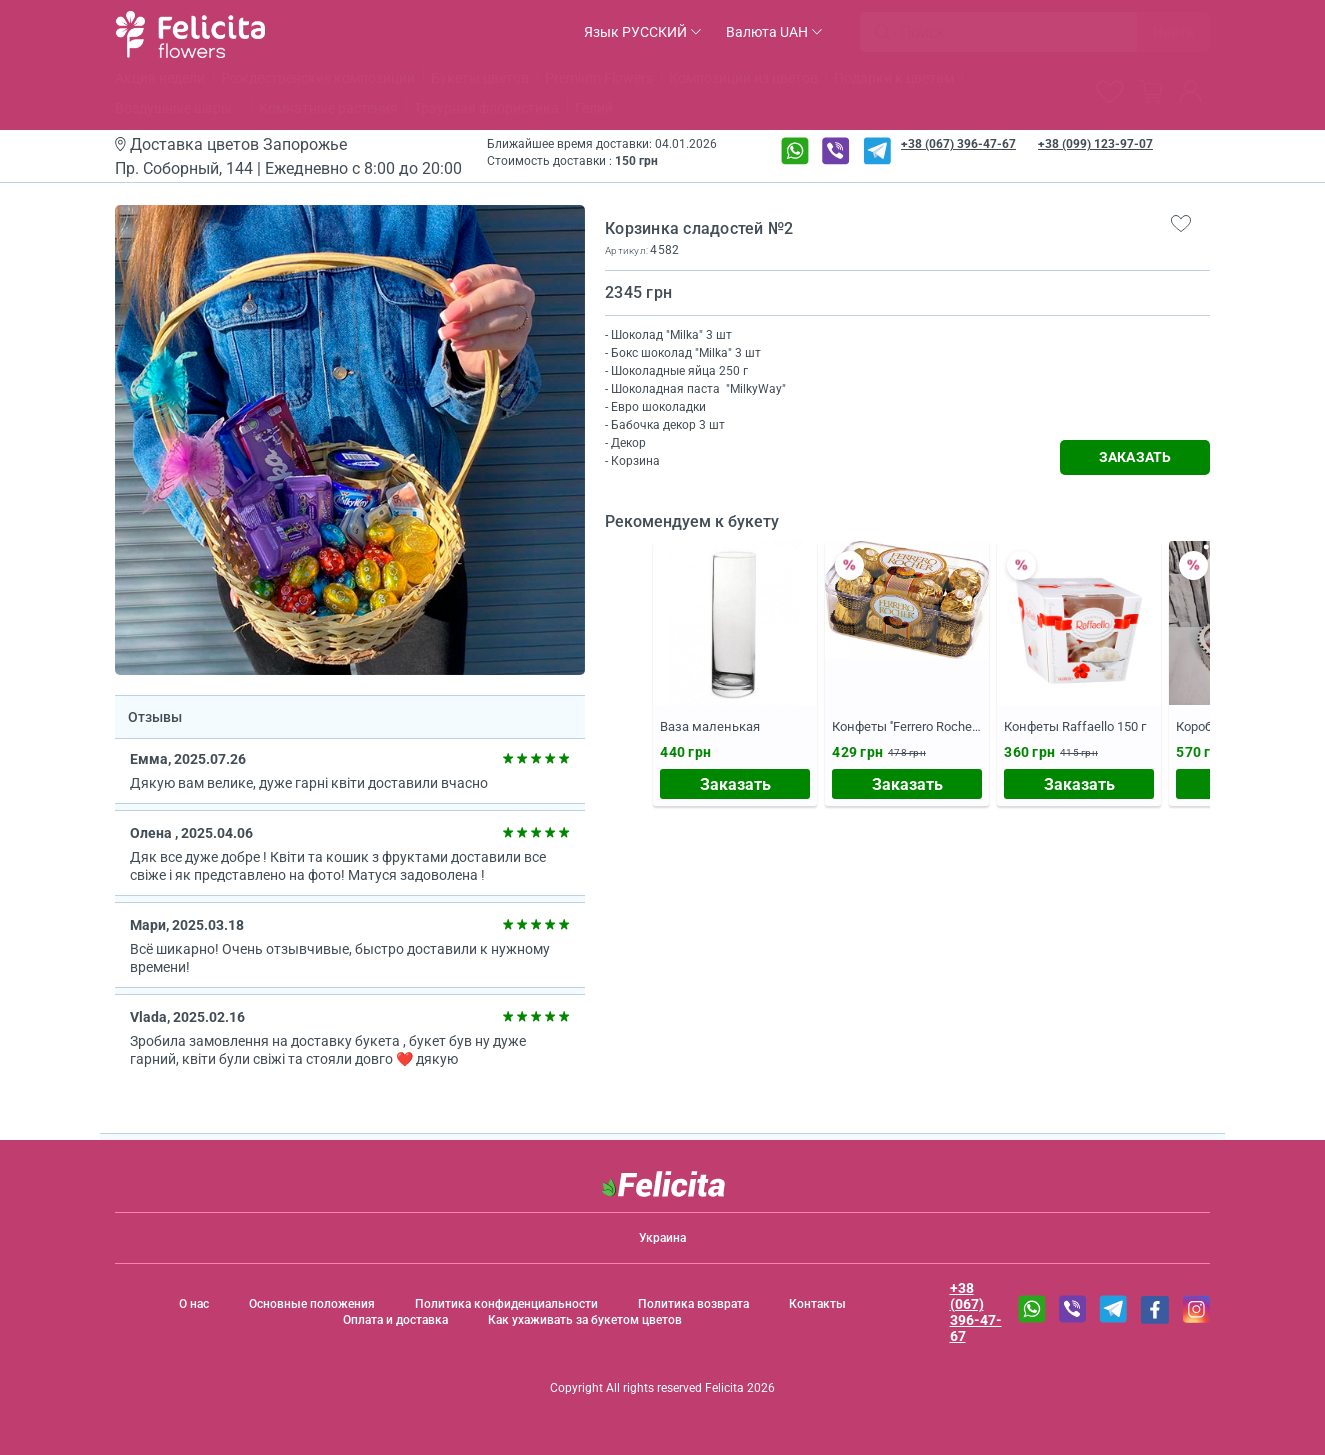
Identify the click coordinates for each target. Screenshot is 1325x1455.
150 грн (636, 161)
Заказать (735, 784)
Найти (1173, 32)
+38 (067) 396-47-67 (958, 144)
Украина (662, 1238)
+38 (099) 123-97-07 (1095, 144)
